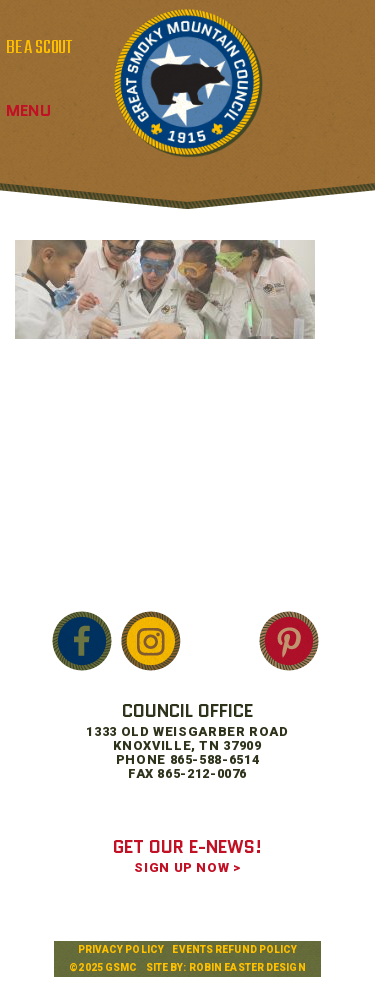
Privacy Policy (121, 949)
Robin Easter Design (247, 967)
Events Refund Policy (234, 949)
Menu (28, 110)
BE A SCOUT (39, 48)
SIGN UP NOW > (187, 867)
